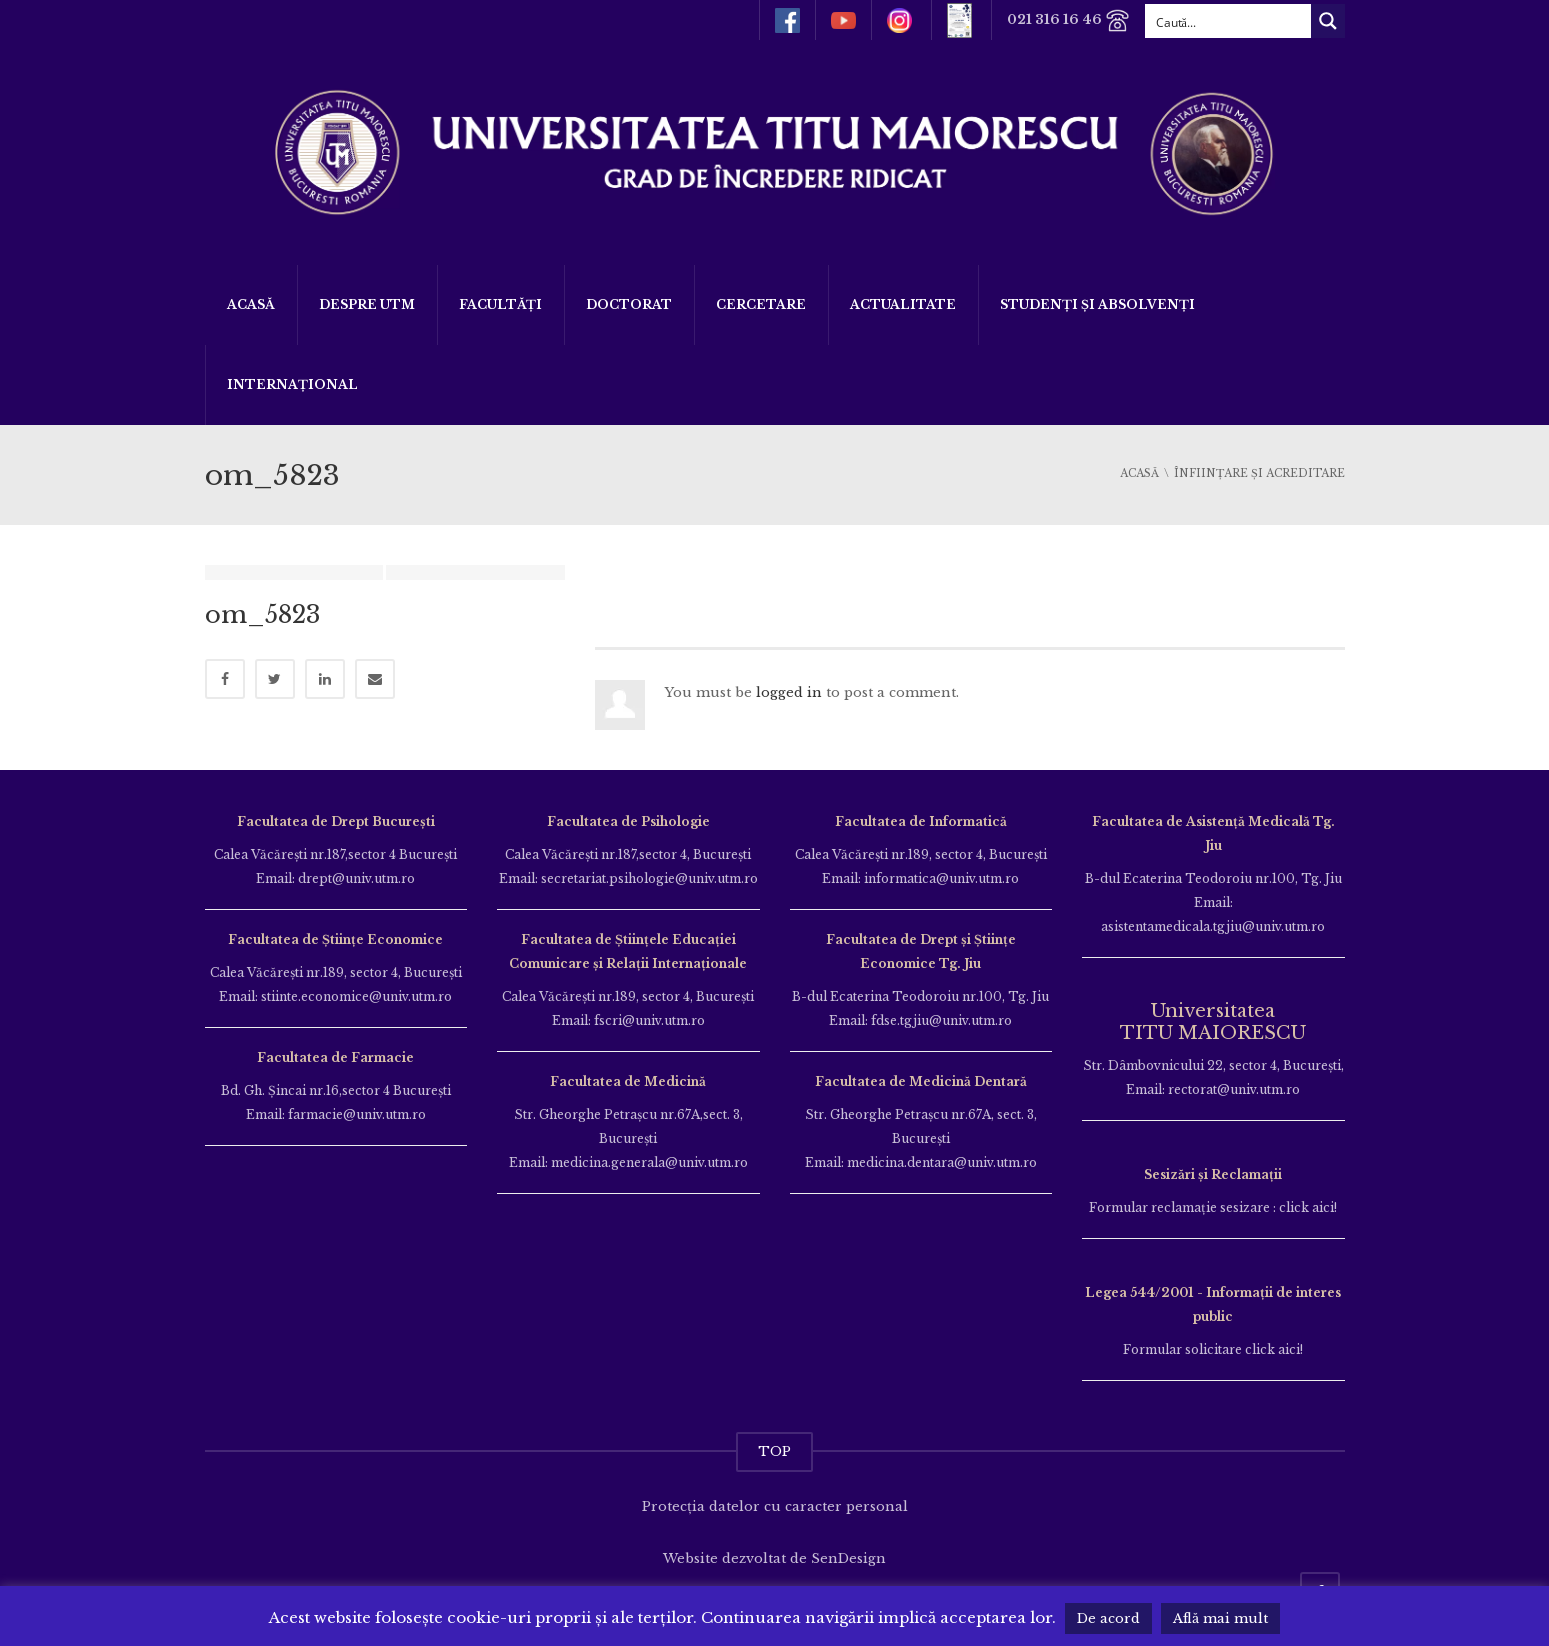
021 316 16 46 (1068, 20)
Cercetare (761, 304)
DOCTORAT (629, 304)
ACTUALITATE (903, 304)
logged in (789, 692)
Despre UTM (367, 304)
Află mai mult (1220, 1618)
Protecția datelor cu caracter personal (775, 1506)
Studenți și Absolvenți (1097, 304)
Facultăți (500, 304)
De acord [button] (1108, 1618)
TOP (774, 1451)
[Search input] (1229, 21)
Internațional (292, 384)
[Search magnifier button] (1328, 21)
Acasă (251, 304)
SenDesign (848, 1558)
